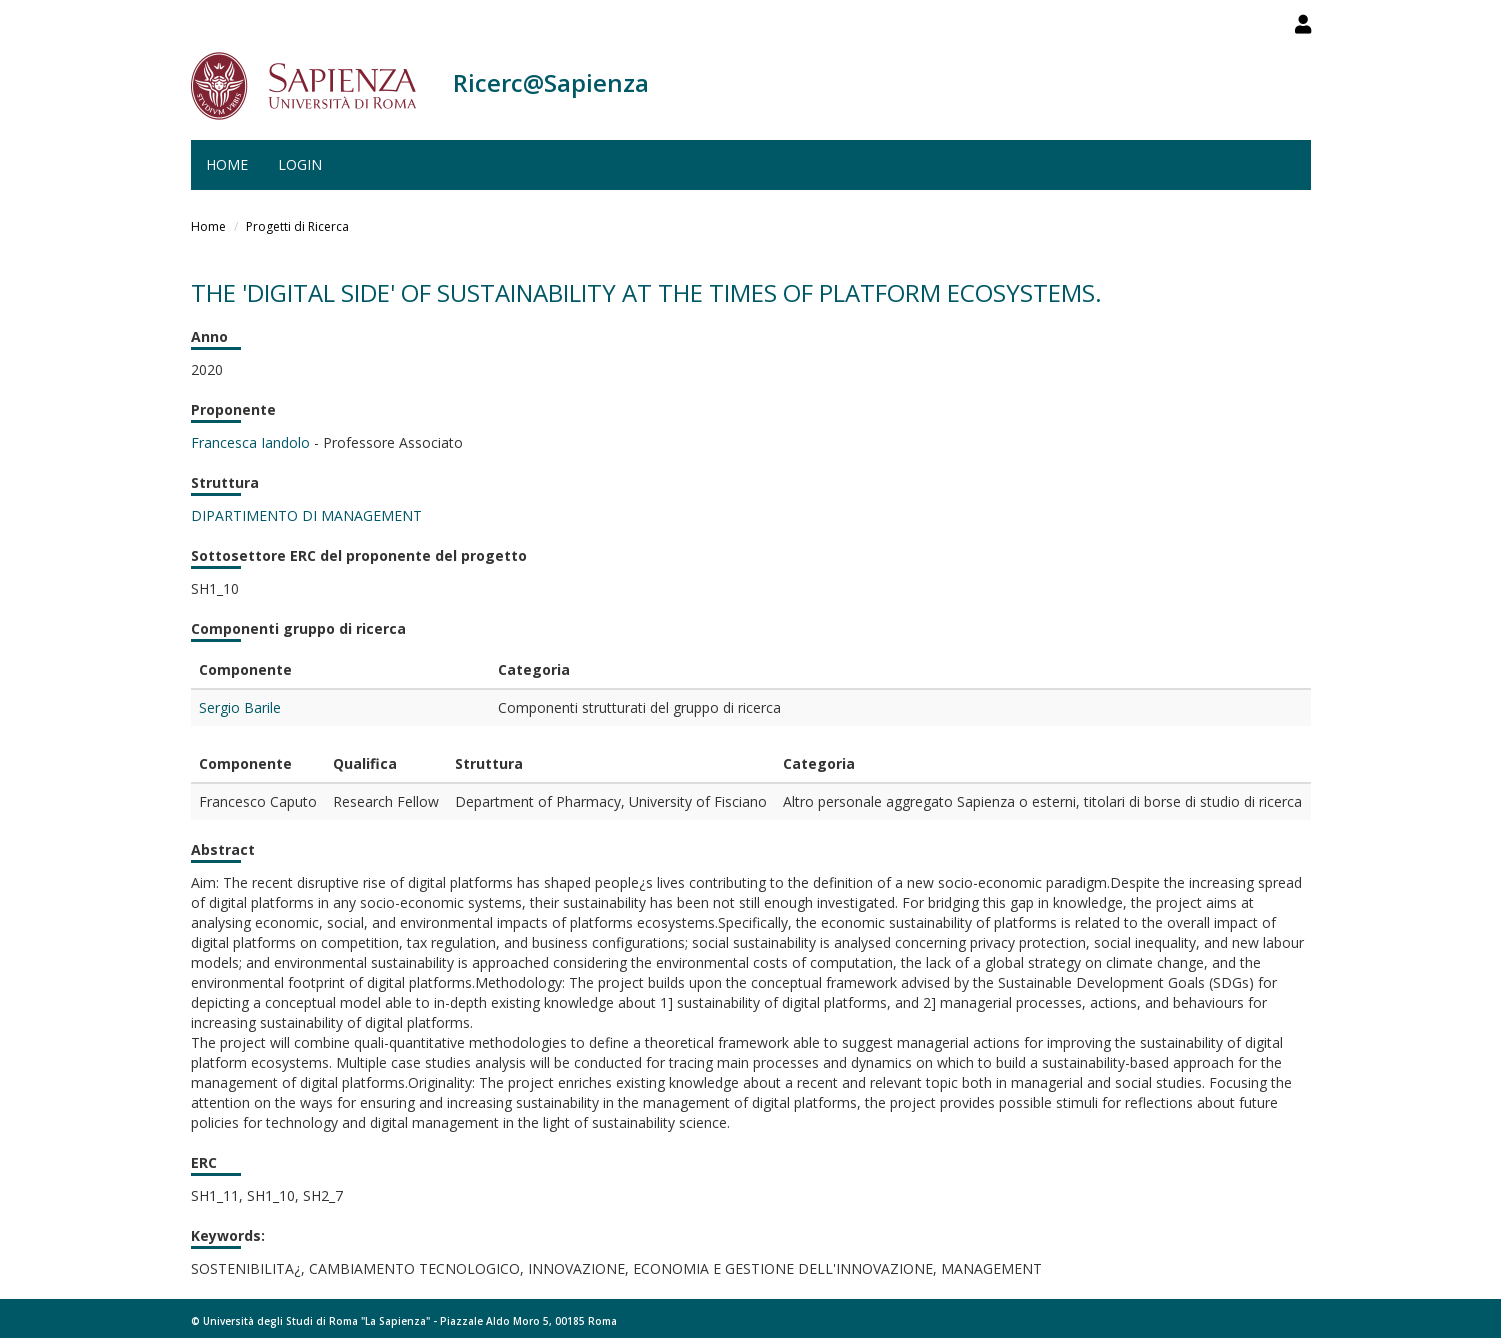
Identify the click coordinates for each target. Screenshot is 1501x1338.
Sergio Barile (240, 707)
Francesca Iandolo (250, 442)
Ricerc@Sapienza (551, 82)
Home (227, 164)
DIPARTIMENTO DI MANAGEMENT (306, 515)
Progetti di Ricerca (297, 226)
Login (300, 164)
